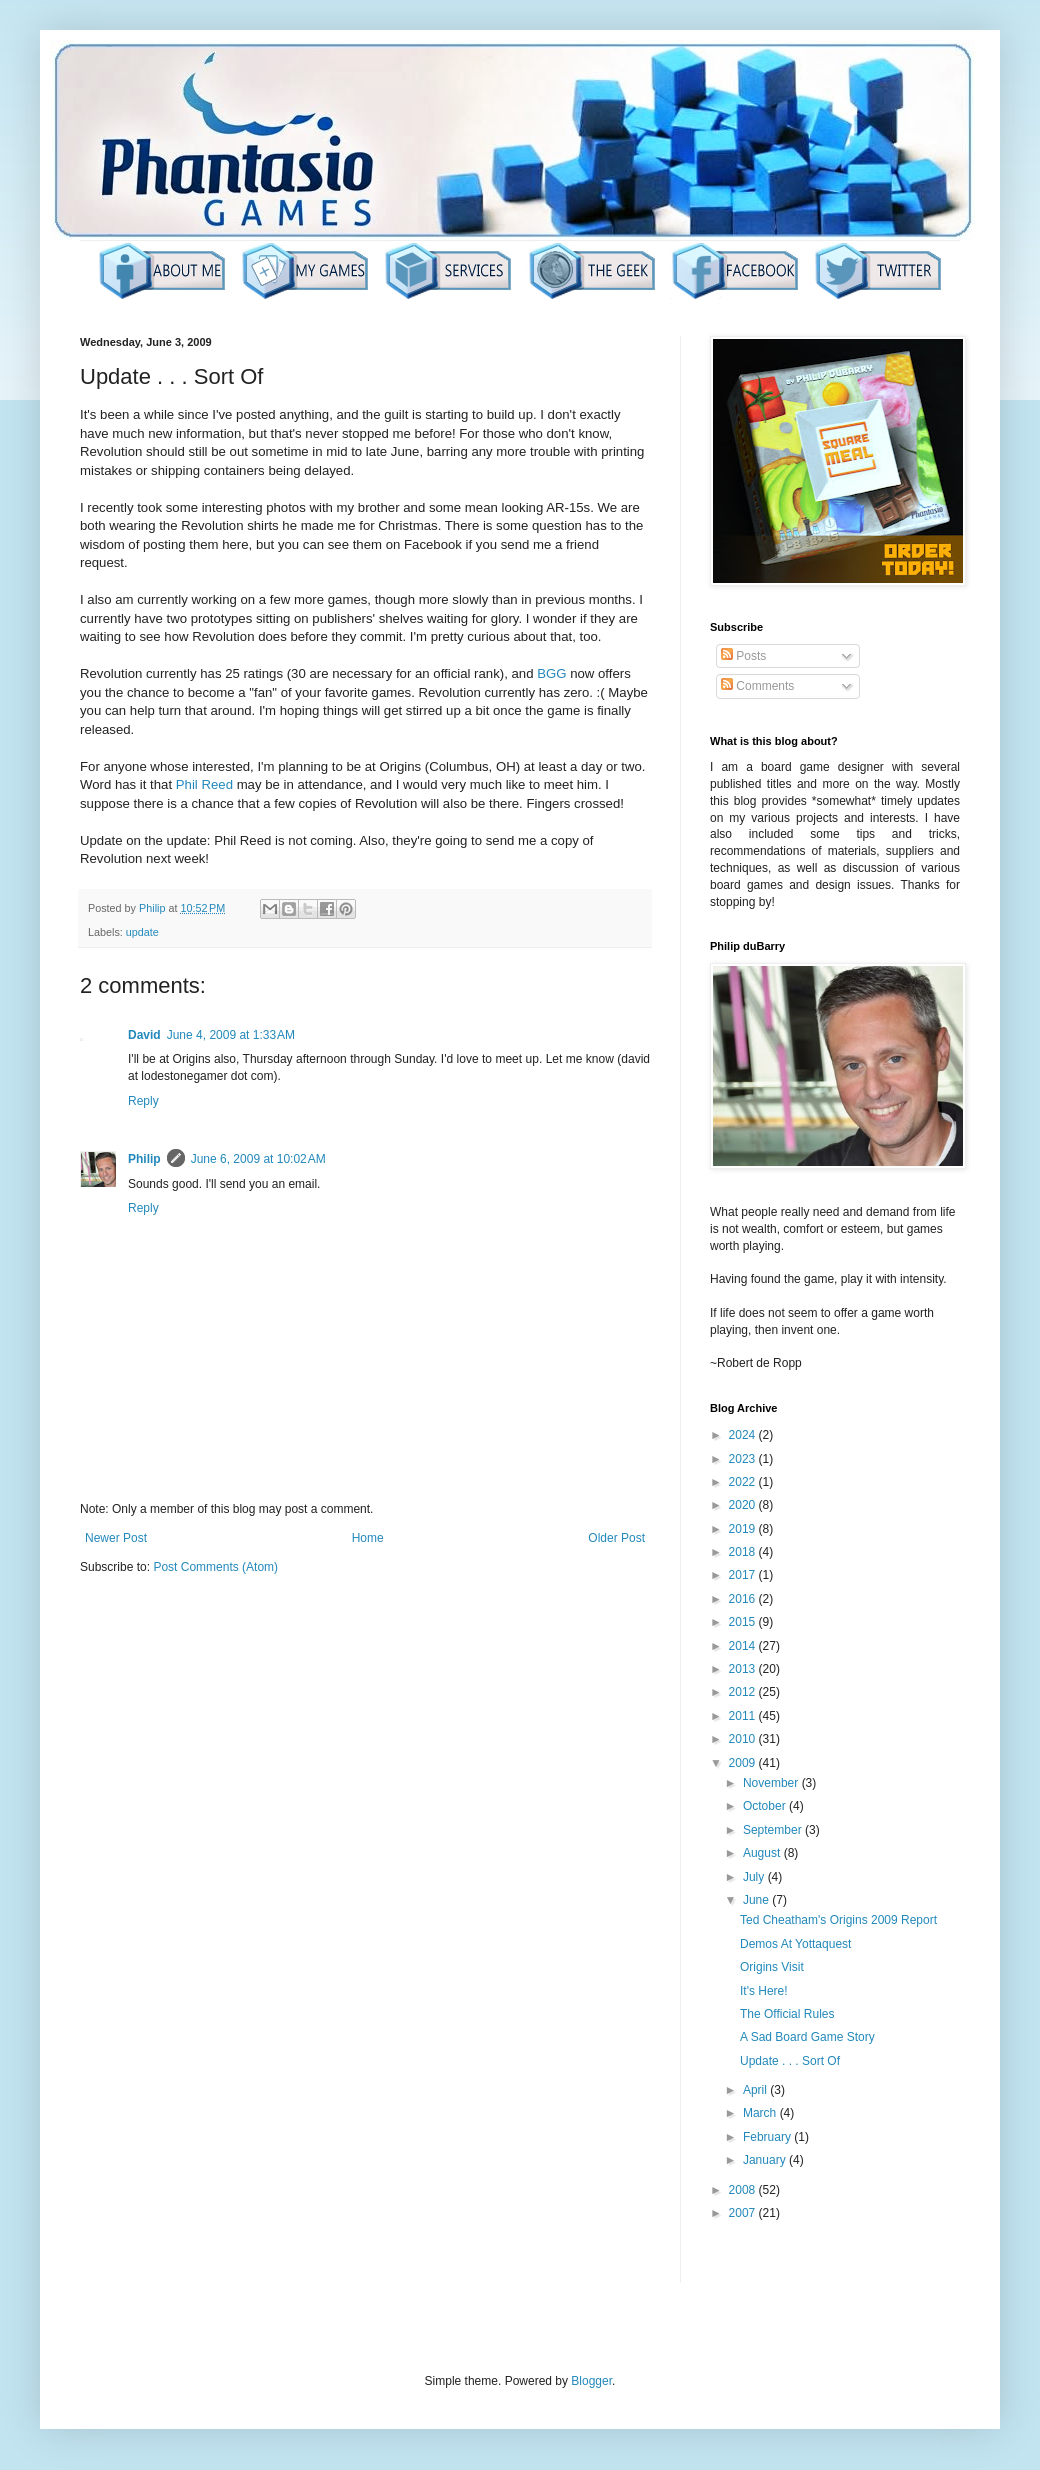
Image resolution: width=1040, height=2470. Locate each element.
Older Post (616, 1538)
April (756, 2090)
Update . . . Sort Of (790, 2061)
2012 (744, 1692)
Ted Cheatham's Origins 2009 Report (838, 1920)
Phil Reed (204, 784)
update (142, 932)
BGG (551, 673)
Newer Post (116, 1538)
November (772, 1783)
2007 (744, 2213)
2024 (744, 1435)
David (144, 1035)
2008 (744, 2190)
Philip (144, 1159)
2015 (744, 1622)
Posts (743, 656)
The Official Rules (787, 2014)
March (761, 2113)
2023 (744, 1459)
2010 (744, 1739)
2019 (744, 1529)
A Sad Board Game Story (807, 2037)
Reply (143, 1101)
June (757, 1900)
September (774, 1830)
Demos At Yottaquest (795, 1944)
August (763, 1853)
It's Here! (764, 1991)
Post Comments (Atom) (215, 1567)
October (766, 1806)
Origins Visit (772, 1967)
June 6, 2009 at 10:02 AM (258, 1159)
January (766, 2160)
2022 (744, 1482)
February (768, 2137)
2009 (744, 1763)
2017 (744, 1575)
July (755, 1877)
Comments (757, 686)
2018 (744, 1552)
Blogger (591, 2381)
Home (368, 1538)
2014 (744, 1646)
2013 (744, 1669)
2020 (744, 1505)
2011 (744, 1716)
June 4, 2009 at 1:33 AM (231, 1035)
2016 (744, 1599)
